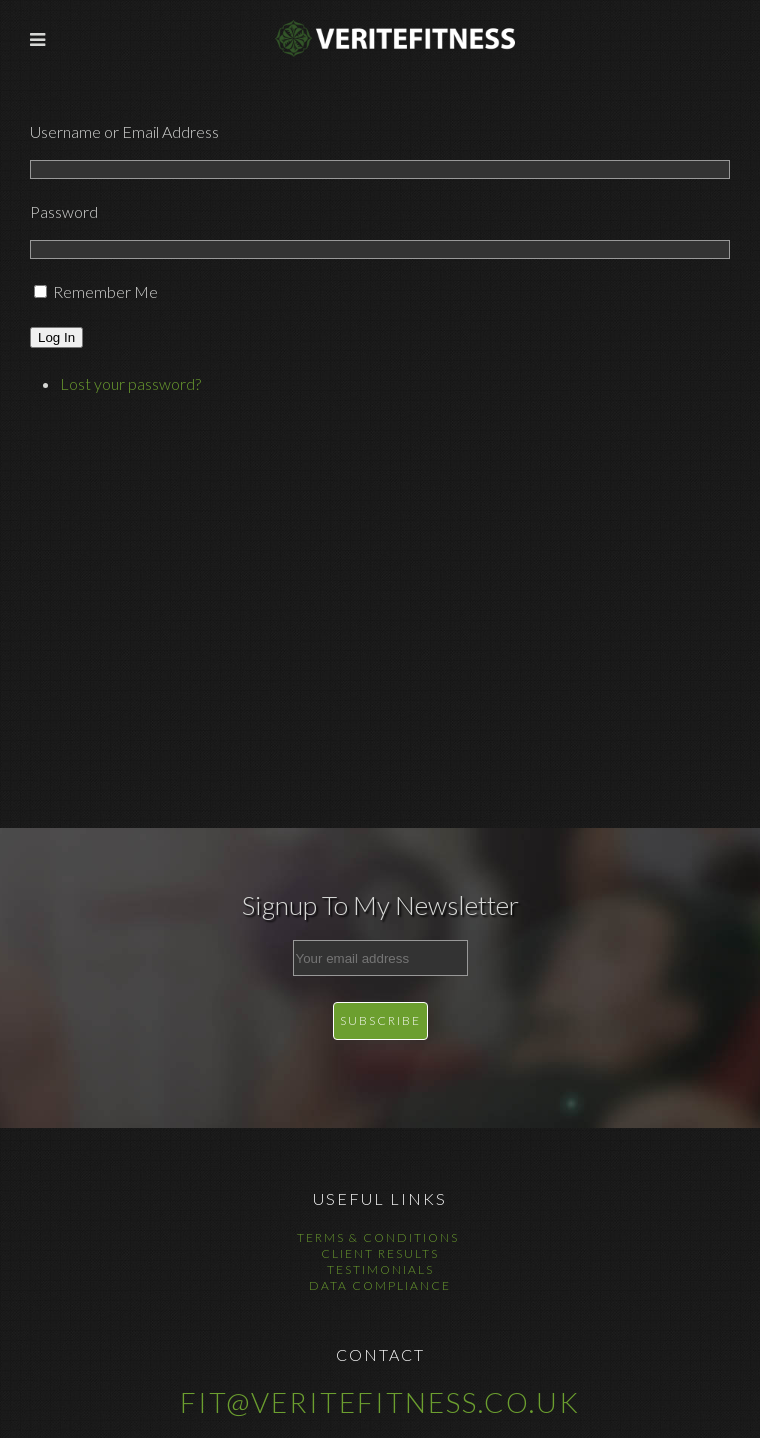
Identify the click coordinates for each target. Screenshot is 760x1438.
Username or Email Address (124, 131)
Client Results (380, 1253)
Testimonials (380, 1269)
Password (64, 211)
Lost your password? (130, 383)
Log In (56, 337)
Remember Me (105, 291)
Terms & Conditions (380, 1237)
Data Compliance (380, 1285)
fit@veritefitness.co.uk (380, 1402)
